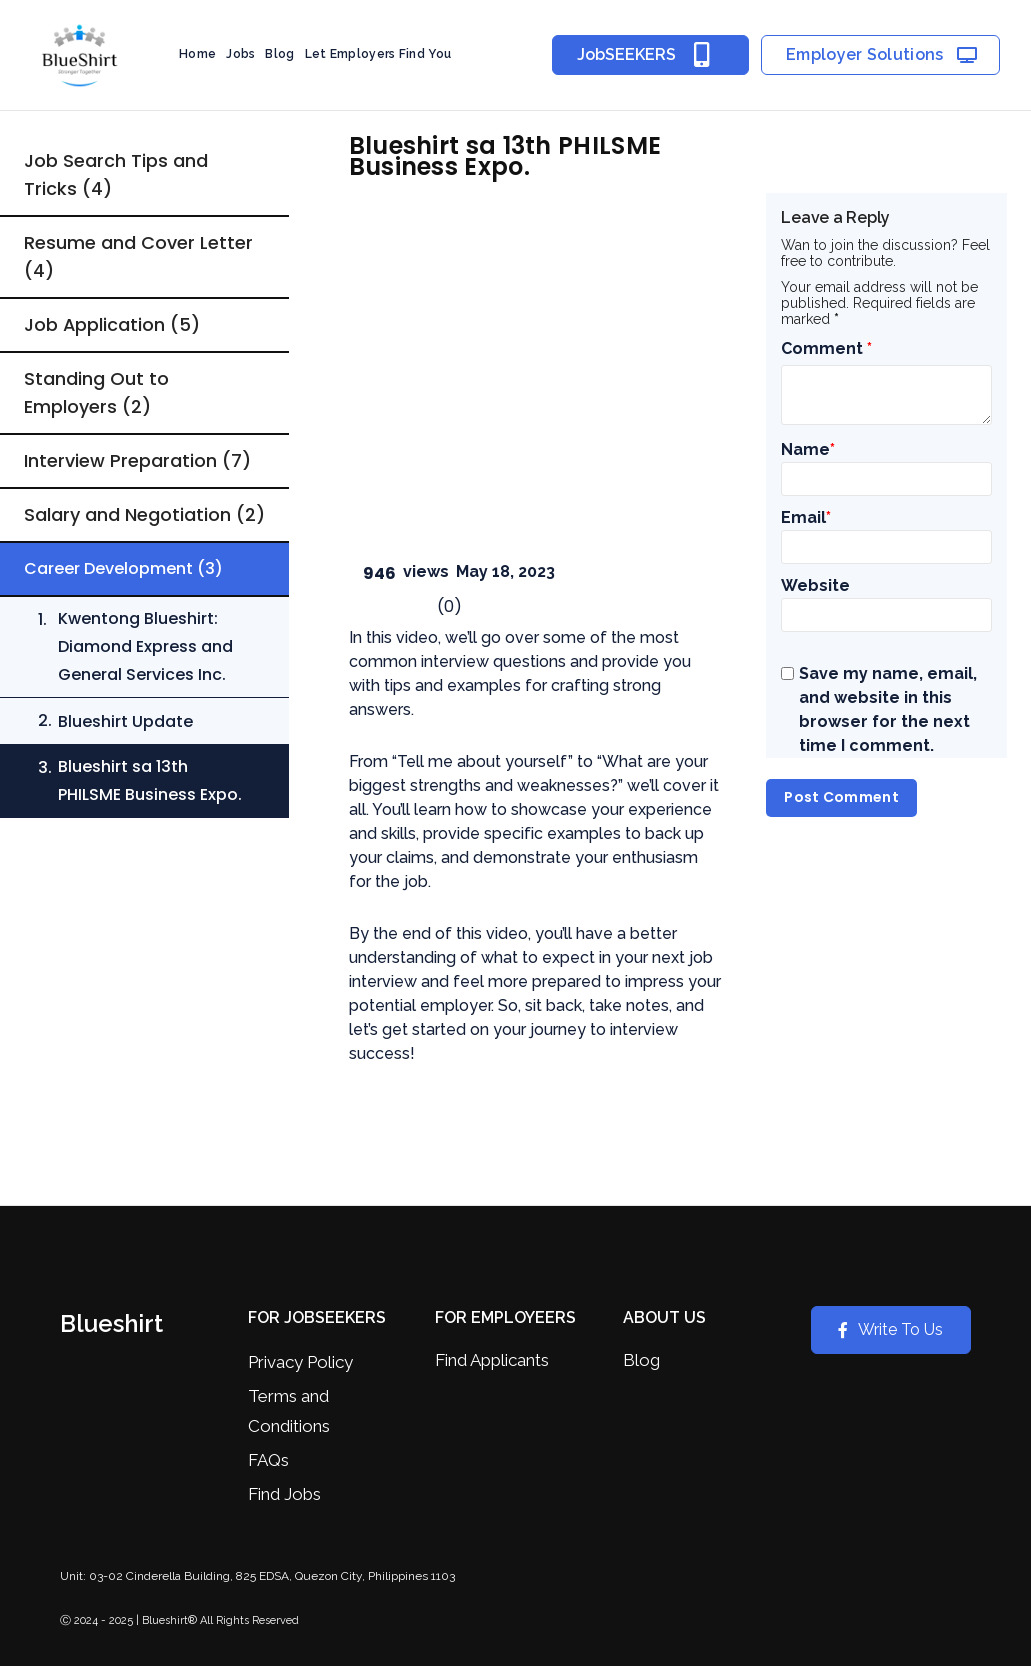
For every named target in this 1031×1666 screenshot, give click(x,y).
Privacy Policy (300, 1362)
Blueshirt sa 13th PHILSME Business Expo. (150, 808)
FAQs (268, 1460)
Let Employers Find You (378, 54)
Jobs (240, 54)
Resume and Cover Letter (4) (138, 256)
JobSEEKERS (651, 54)
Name (808, 449)
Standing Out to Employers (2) (96, 392)
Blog (279, 54)
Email (806, 517)
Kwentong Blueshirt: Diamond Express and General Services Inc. (145, 674)
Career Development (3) (123, 596)
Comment (826, 348)
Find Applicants (492, 1360)
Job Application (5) (112, 324)
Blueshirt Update (125, 749)
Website (815, 585)
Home (197, 54)
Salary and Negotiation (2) (127, 528)
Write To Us (890, 1329)
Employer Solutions (881, 55)
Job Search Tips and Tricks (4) (116, 174)
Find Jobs (284, 1494)
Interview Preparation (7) (137, 460)
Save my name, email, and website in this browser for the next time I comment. (888, 709)
